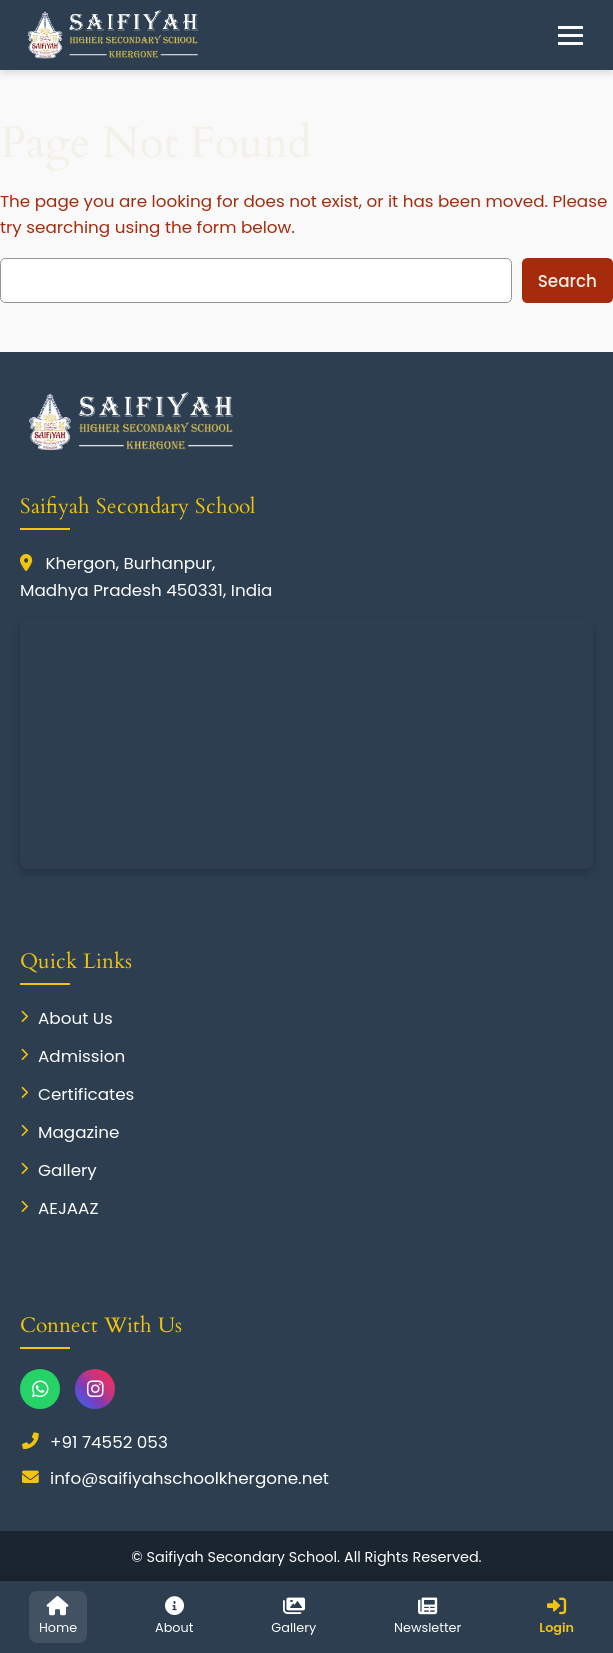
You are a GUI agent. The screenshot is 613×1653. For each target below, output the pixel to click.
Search (567, 281)
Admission (72, 1056)
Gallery (58, 1170)
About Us (66, 1018)
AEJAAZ (59, 1208)
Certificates (77, 1094)
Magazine (69, 1132)
